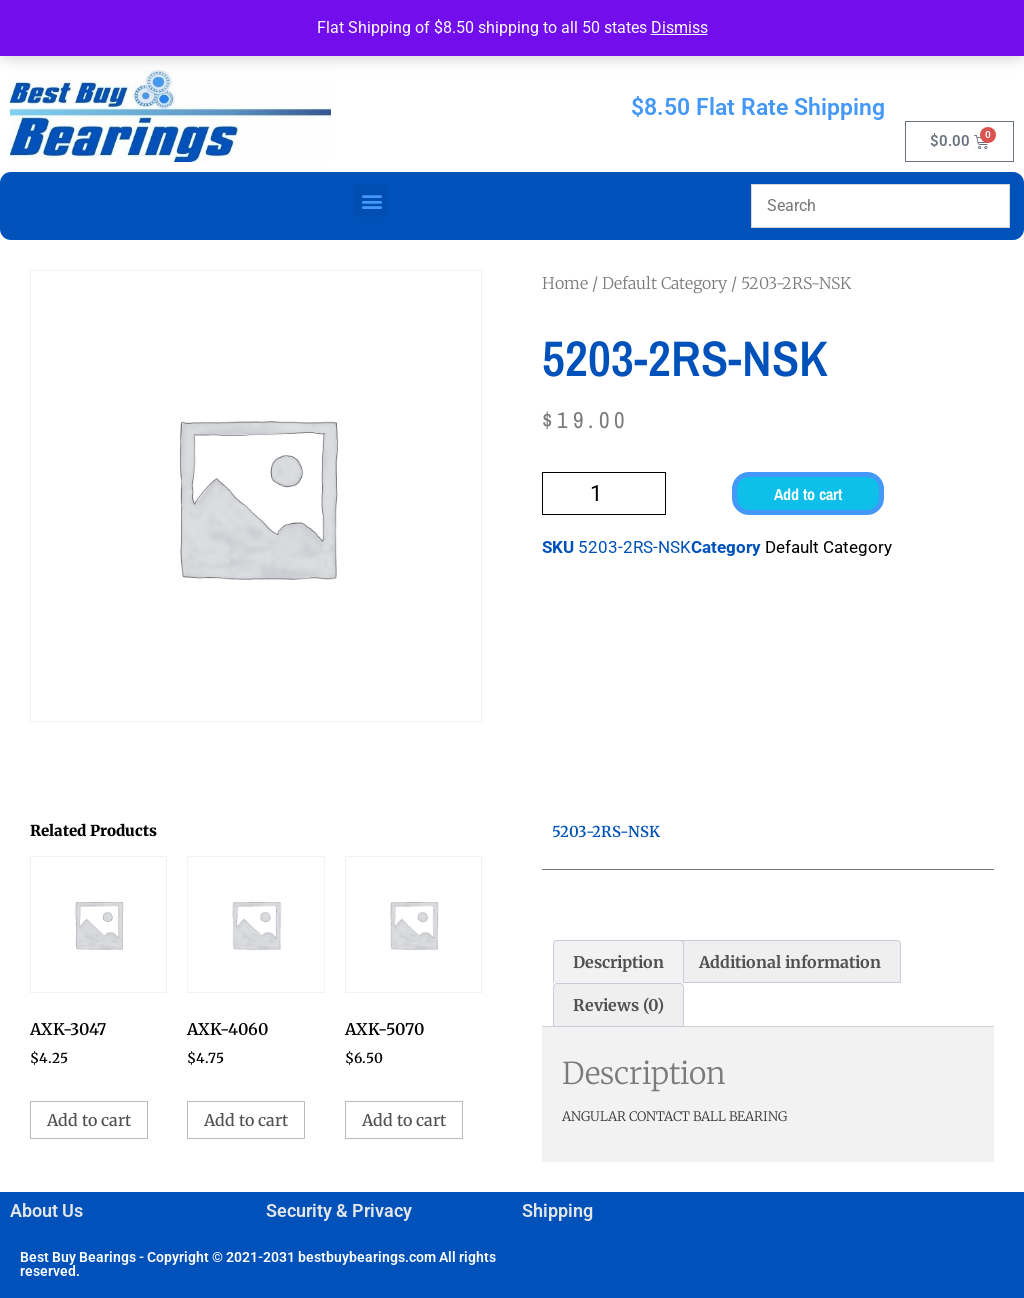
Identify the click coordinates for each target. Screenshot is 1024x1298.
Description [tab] (618, 962)
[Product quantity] (604, 493)
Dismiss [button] (679, 27)
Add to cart (808, 494)
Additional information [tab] (790, 962)
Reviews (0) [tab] (618, 1005)
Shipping (557, 1210)
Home (565, 283)
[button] (371, 200)
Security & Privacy (339, 1210)
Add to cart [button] (89, 1120)
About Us (46, 1210)
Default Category (664, 283)
